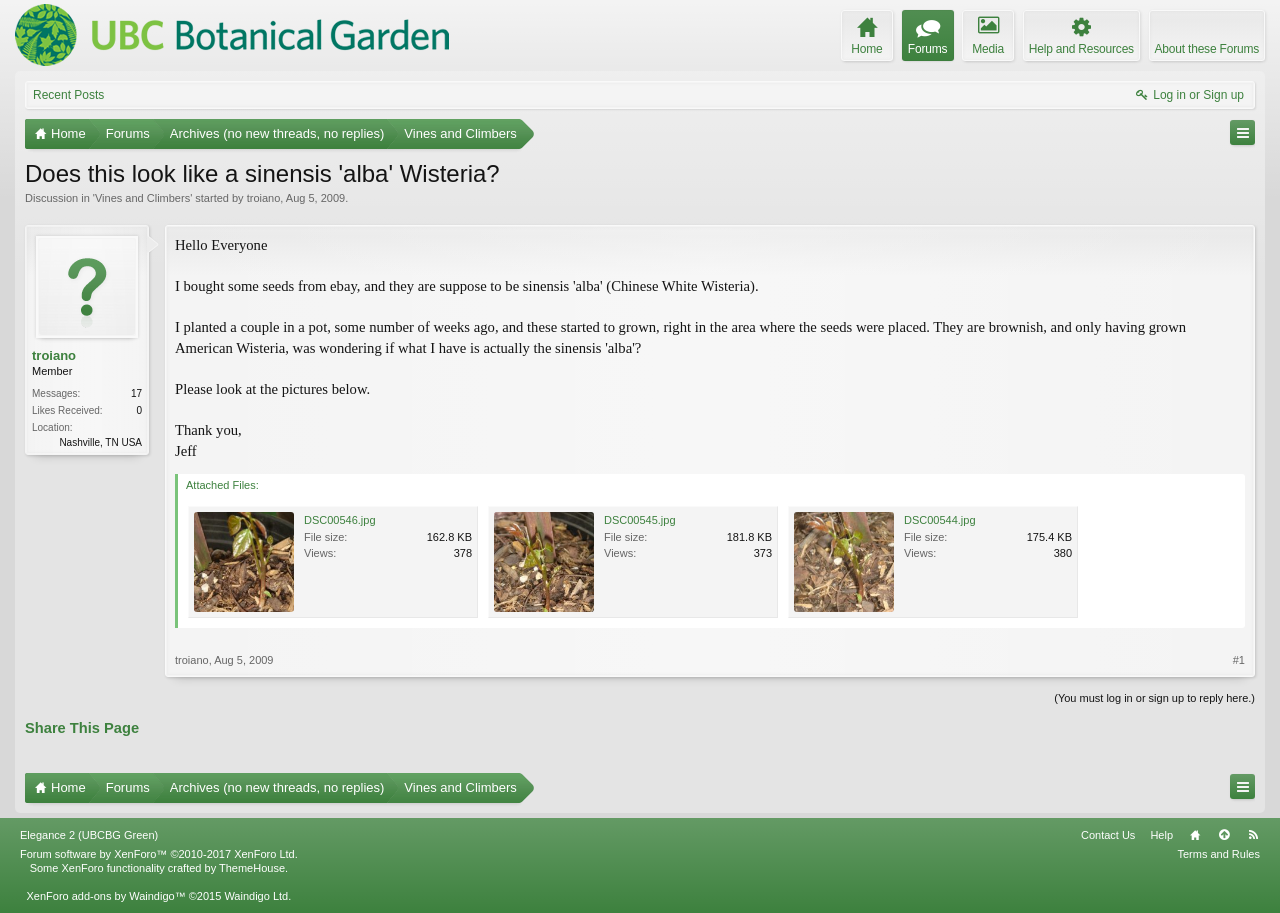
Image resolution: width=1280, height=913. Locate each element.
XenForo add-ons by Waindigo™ (105, 896)
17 (136, 393)
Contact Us (1108, 835)
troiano (264, 198)
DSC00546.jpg (340, 520)
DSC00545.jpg (640, 520)
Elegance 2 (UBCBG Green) (89, 835)
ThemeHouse (252, 868)
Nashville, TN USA (100, 442)
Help (1161, 835)
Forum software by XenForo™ (159, 854)
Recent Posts (68, 95)
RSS (1253, 835)
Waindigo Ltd (256, 896)
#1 (1239, 660)
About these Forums (1207, 49)
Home (1195, 835)
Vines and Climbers (142, 198)
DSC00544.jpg (940, 520)
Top (1224, 835)
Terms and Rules (1218, 854)
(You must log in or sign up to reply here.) (1154, 698)
